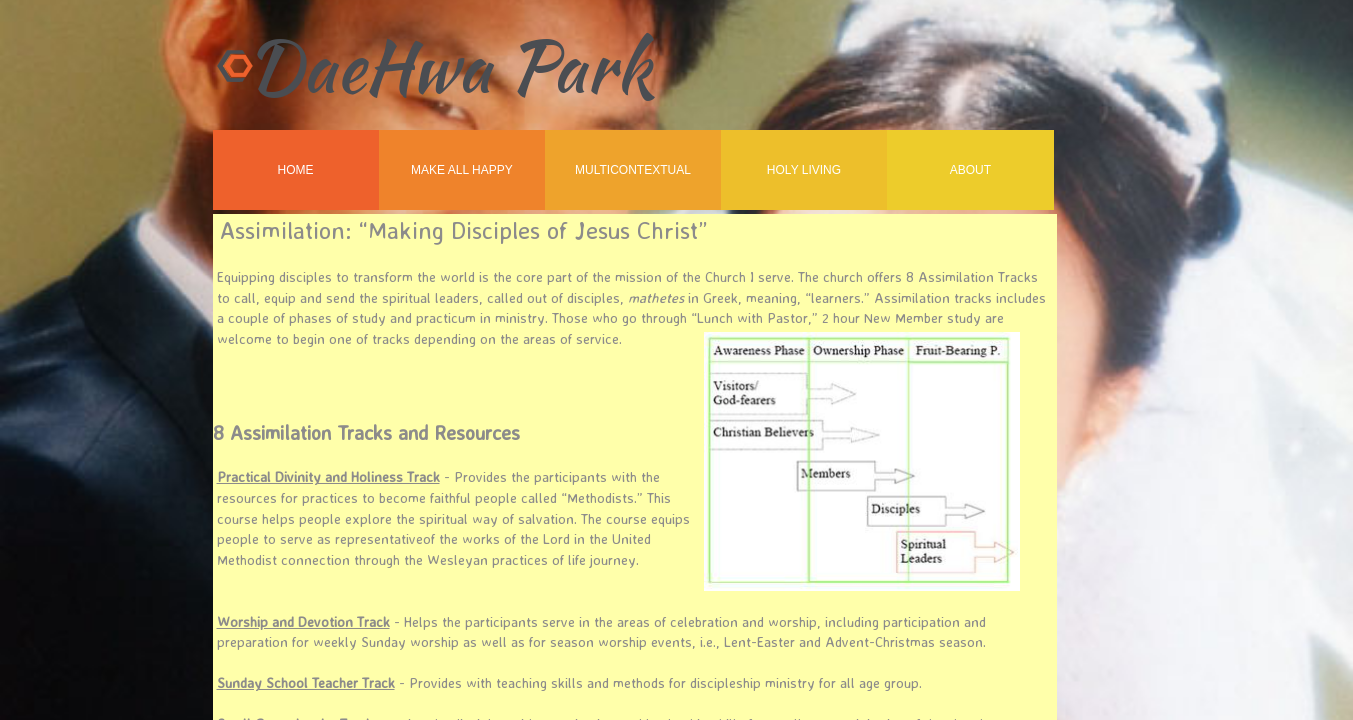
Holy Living (804, 170)
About (970, 170)
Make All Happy (462, 170)
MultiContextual (633, 170)
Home (296, 170)
